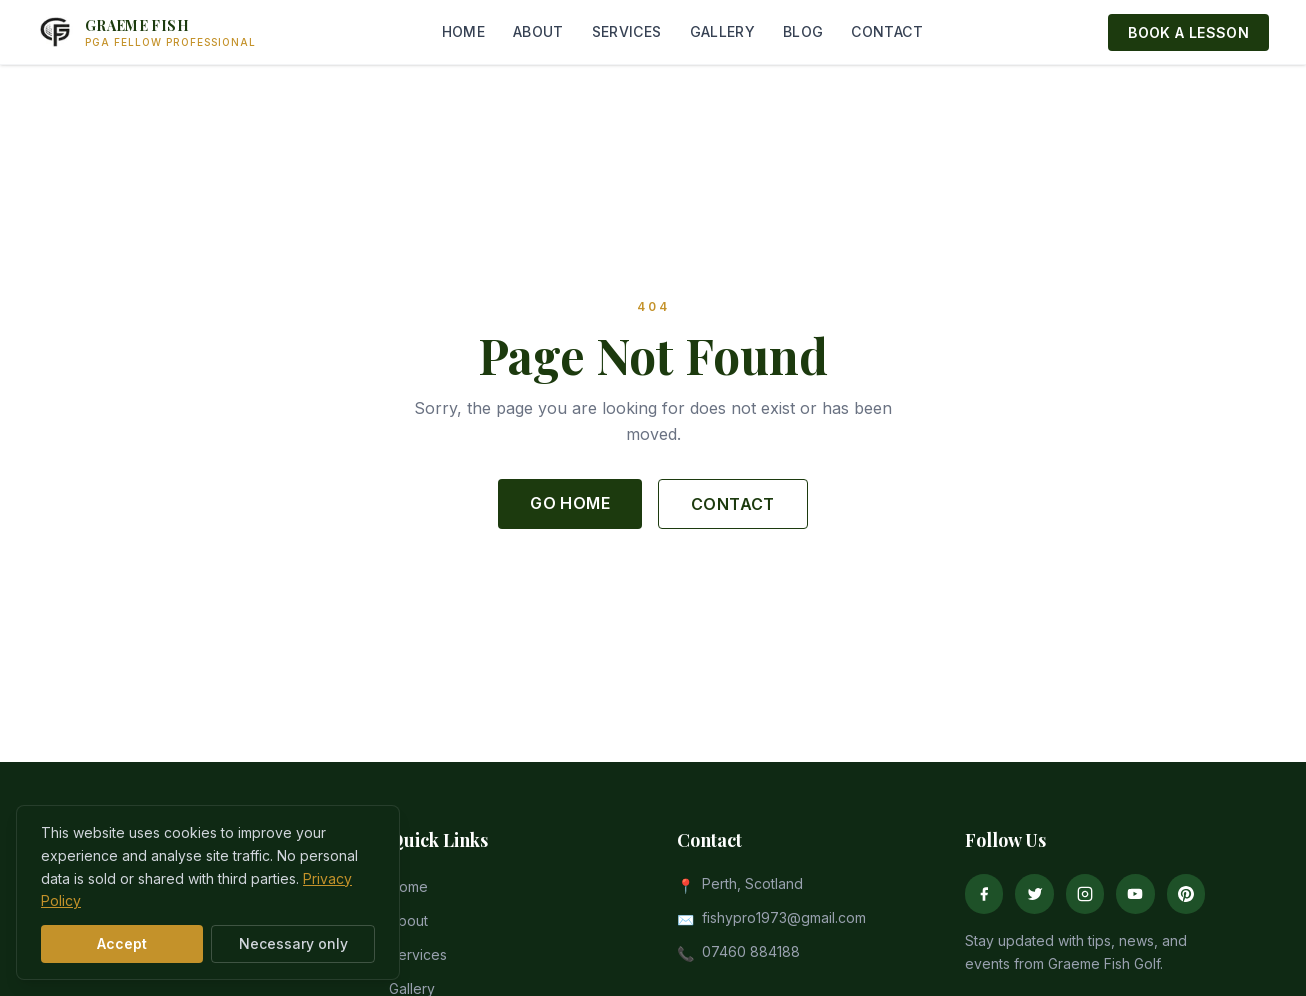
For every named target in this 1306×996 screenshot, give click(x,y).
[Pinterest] (1186, 894)
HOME (463, 31)
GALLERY (722, 31)
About (408, 920)
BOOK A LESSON (1188, 32)
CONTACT (886, 31)
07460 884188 (751, 951)
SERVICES (627, 31)
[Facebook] (984, 894)
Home (408, 886)
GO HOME (570, 503)
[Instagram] (1085, 894)
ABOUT (538, 31)
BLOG (803, 31)
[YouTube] (1135, 894)
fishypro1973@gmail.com (784, 917)
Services (418, 954)
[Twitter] (1034, 894)
